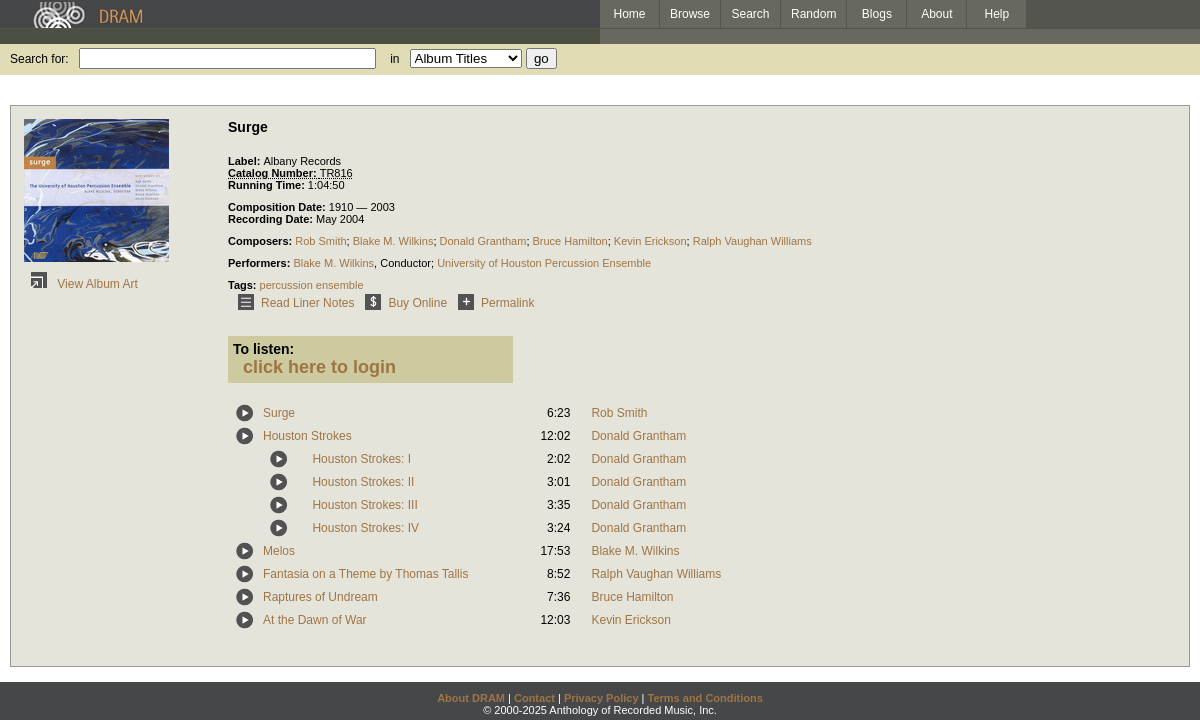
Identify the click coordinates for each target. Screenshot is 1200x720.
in (394, 59)
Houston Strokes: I (361, 459)
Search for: (39, 59)
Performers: (260, 263)
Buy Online (402, 303)
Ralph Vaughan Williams (752, 241)
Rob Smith (320, 241)
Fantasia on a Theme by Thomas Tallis (365, 574)
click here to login (319, 367)
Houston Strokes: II (363, 482)
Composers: (261, 241)
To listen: (263, 349)
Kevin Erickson (650, 241)
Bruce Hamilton (570, 241)
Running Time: (268, 185)
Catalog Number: (274, 173)
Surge (279, 413)
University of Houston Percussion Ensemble (544, 263)
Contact (534, 698)
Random (813, 14)
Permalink (492, 303)
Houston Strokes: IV (365, 528)
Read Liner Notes (292, 303)
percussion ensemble (312, 285)
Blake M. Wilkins (393, 241)
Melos (279, 551)
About (936, 14)
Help (997, 14)
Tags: (244, 285)
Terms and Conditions (705, 698)
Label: (245, 161)
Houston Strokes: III (364, 505)
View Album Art (81, 284)
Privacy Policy (601, 698)
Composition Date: (278, 207)
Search (751, 14)
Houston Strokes (307, 436)
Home (629, 14)
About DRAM (471, 698)
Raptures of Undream (320, 597)
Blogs (877, 14)
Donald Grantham (483, 241)
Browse (690, 14)
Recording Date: (272, 219)
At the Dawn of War (315, 620)
